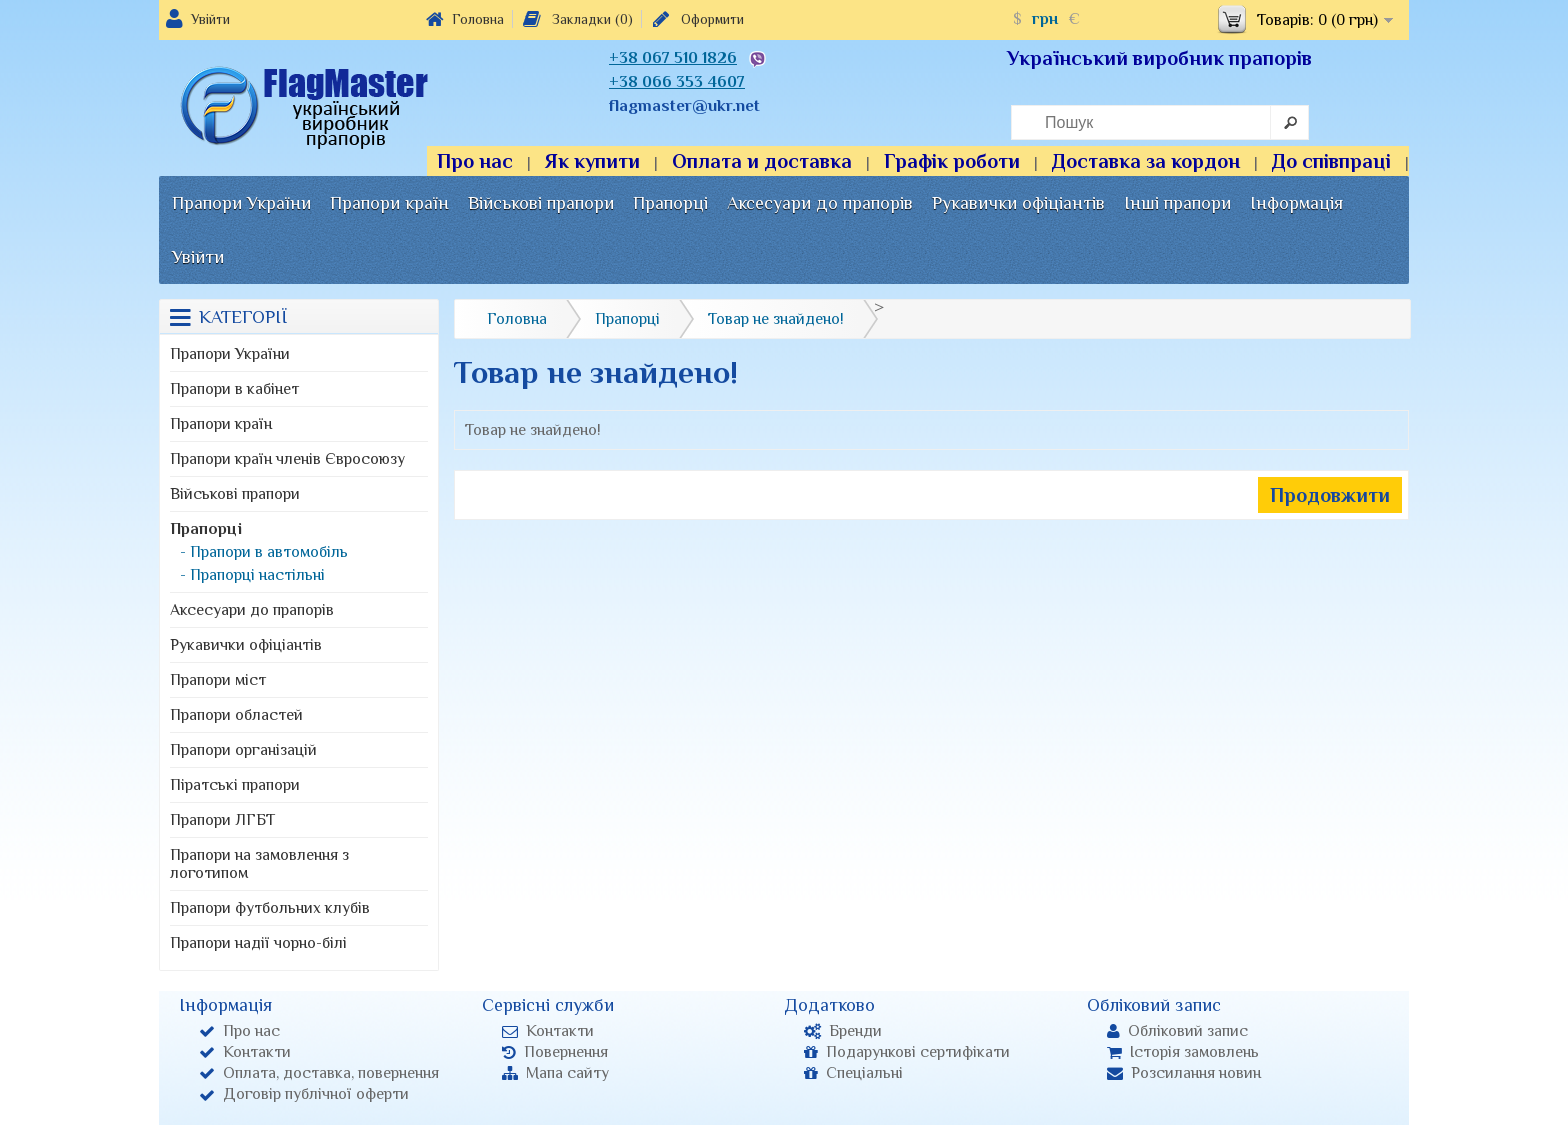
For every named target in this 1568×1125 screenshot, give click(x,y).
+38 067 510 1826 (673, 58)
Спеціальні (853, 1073)
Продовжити (1330, 495)
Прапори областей (236, 715)
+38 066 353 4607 (677, 82)
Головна (465, 19)
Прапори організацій (243, 750)
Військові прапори (541, 203)
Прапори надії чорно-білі (258, 943)
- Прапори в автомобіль (264, 552)
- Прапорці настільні (252, 575)
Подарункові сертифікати (907, 1052)
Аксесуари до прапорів (820, 203)
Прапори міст (218, 680)
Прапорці (670, 203)
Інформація (1296, 203)
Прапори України (241, 203)
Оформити (696, 19)
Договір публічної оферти (304, 1094)
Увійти (210, 19)
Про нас (475, 161)
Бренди (843, 1031)
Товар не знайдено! (776, 319)
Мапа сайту (555, 1073)
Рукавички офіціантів (1018, 203)
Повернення (555, 1052)
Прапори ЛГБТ (222, 820)
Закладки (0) (576, 19)
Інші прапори (1177, 203)
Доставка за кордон (1146, 161)
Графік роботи (952, 161)
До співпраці (1331, 161)
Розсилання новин (1184, 1073)
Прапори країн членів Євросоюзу (287, 459)
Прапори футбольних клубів (270, 908)
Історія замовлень (1183, 1052)
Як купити (592, 161)
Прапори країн (389, 203)
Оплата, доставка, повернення (319, 1073)
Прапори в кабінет (234, 389)
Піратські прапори (235, 785)
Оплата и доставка (762, 161)
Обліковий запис (1177, 1031)
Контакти (245, 1052)
